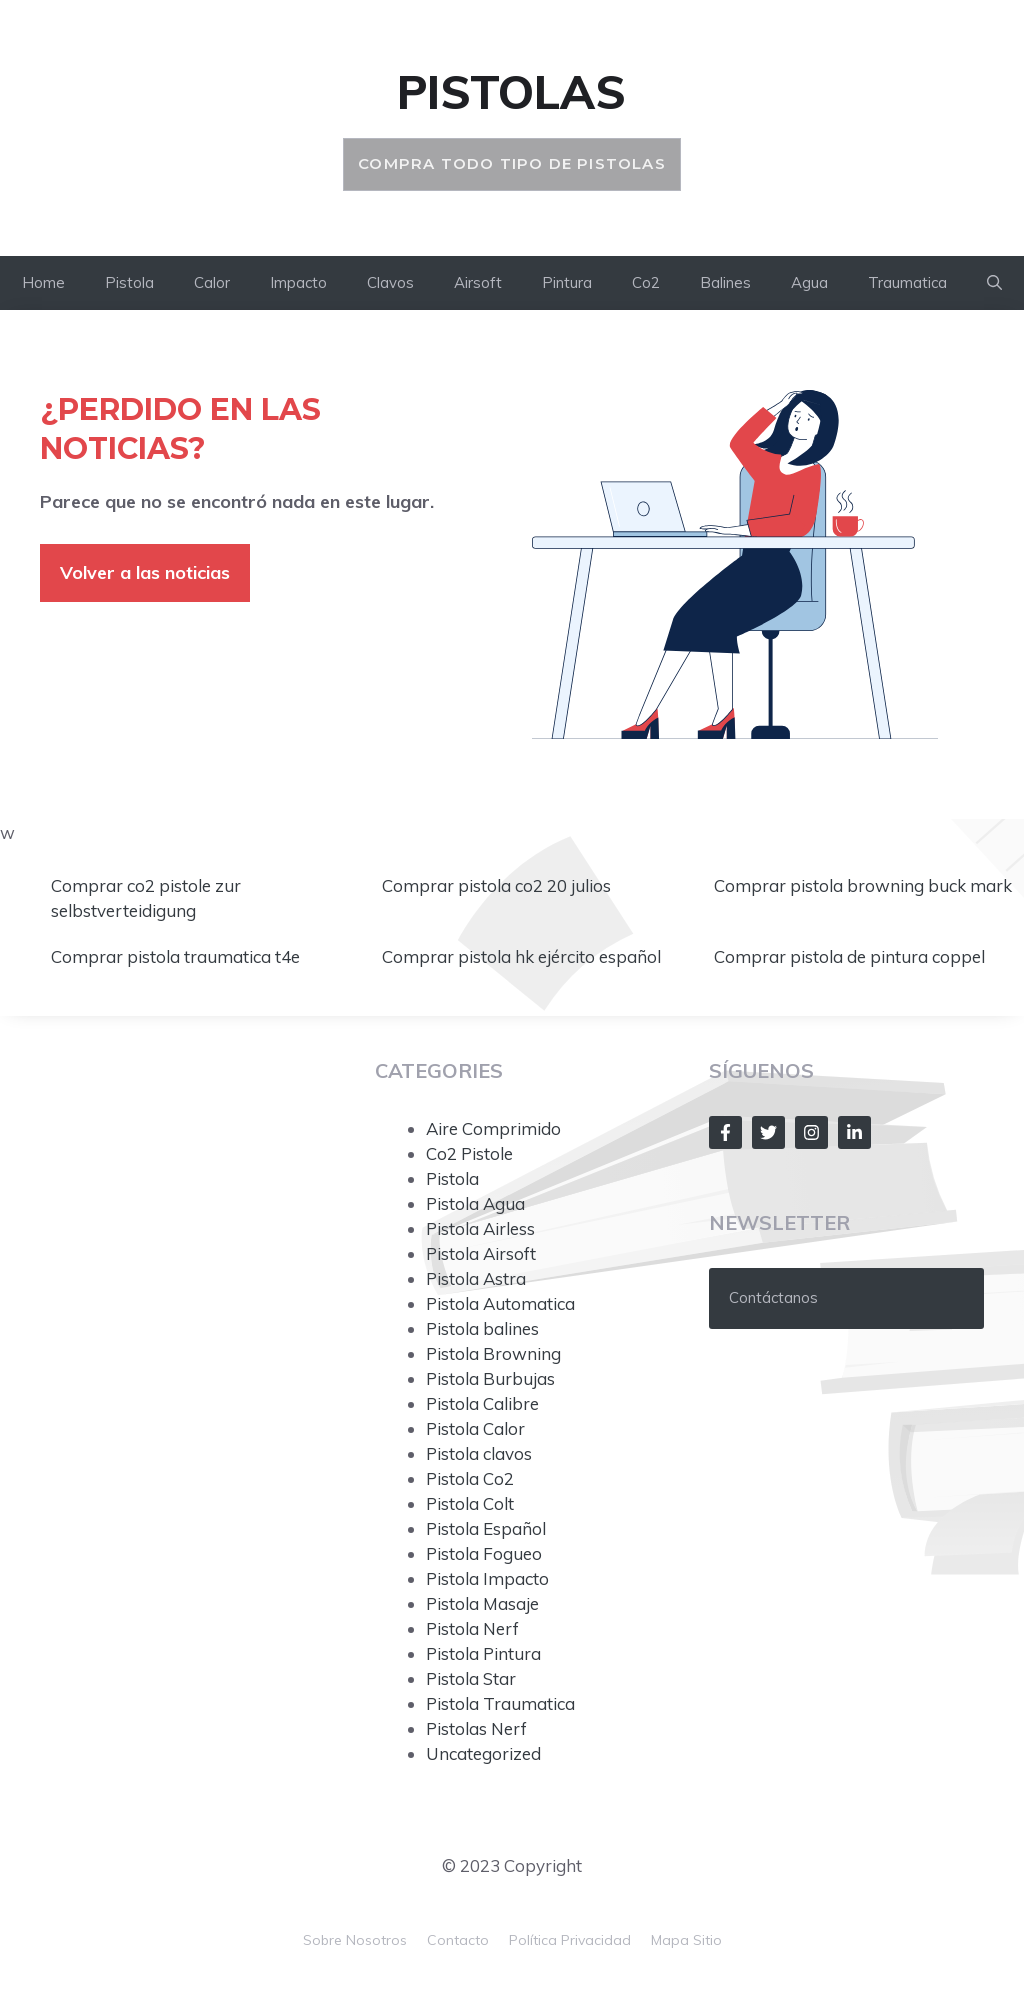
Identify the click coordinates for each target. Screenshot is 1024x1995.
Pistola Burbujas (490, 1378)
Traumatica (907, 282)
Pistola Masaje (482, 1603)
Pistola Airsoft (481, 1253)
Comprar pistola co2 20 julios (498, 885)
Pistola (129, 282)
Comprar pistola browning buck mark (865, 885)
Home (43, 282)
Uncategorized (483, 1753)
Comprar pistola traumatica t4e (177, 956)
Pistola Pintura (483, 1653)
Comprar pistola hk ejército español (523, 956)
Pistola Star (471, 1678)
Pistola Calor (475, 1428)
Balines (725, 282)
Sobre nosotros (355, 1940)
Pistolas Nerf (476, 1728)
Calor (212, 282)
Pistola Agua (475, 1203)
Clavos (390, 282)
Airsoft (478, 282)
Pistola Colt (470, 1503)
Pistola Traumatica (500, 1703)
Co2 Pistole (469, 1153)
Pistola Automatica (500, 1303)
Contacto (458, 1940)
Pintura (567, 282)
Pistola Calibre (482, 1403)
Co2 (646, 282)
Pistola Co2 (470, 1478)
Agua (809, 282)
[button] (994, 283)
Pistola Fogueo (484, 1553)
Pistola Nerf (472, 1628)
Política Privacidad (570, 1940)
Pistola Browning (493, 1353)
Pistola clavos (479, 1453)
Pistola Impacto (487, 1578)
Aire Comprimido (493, 1128)
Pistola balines (482, 1328)
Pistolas (511, 92)
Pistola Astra (476, 1278)
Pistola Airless (480, 1228)
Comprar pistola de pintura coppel (851, 956)
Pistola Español (486, 1528)
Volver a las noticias (145, 572)
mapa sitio (686, 1940)
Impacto (298, 282)
